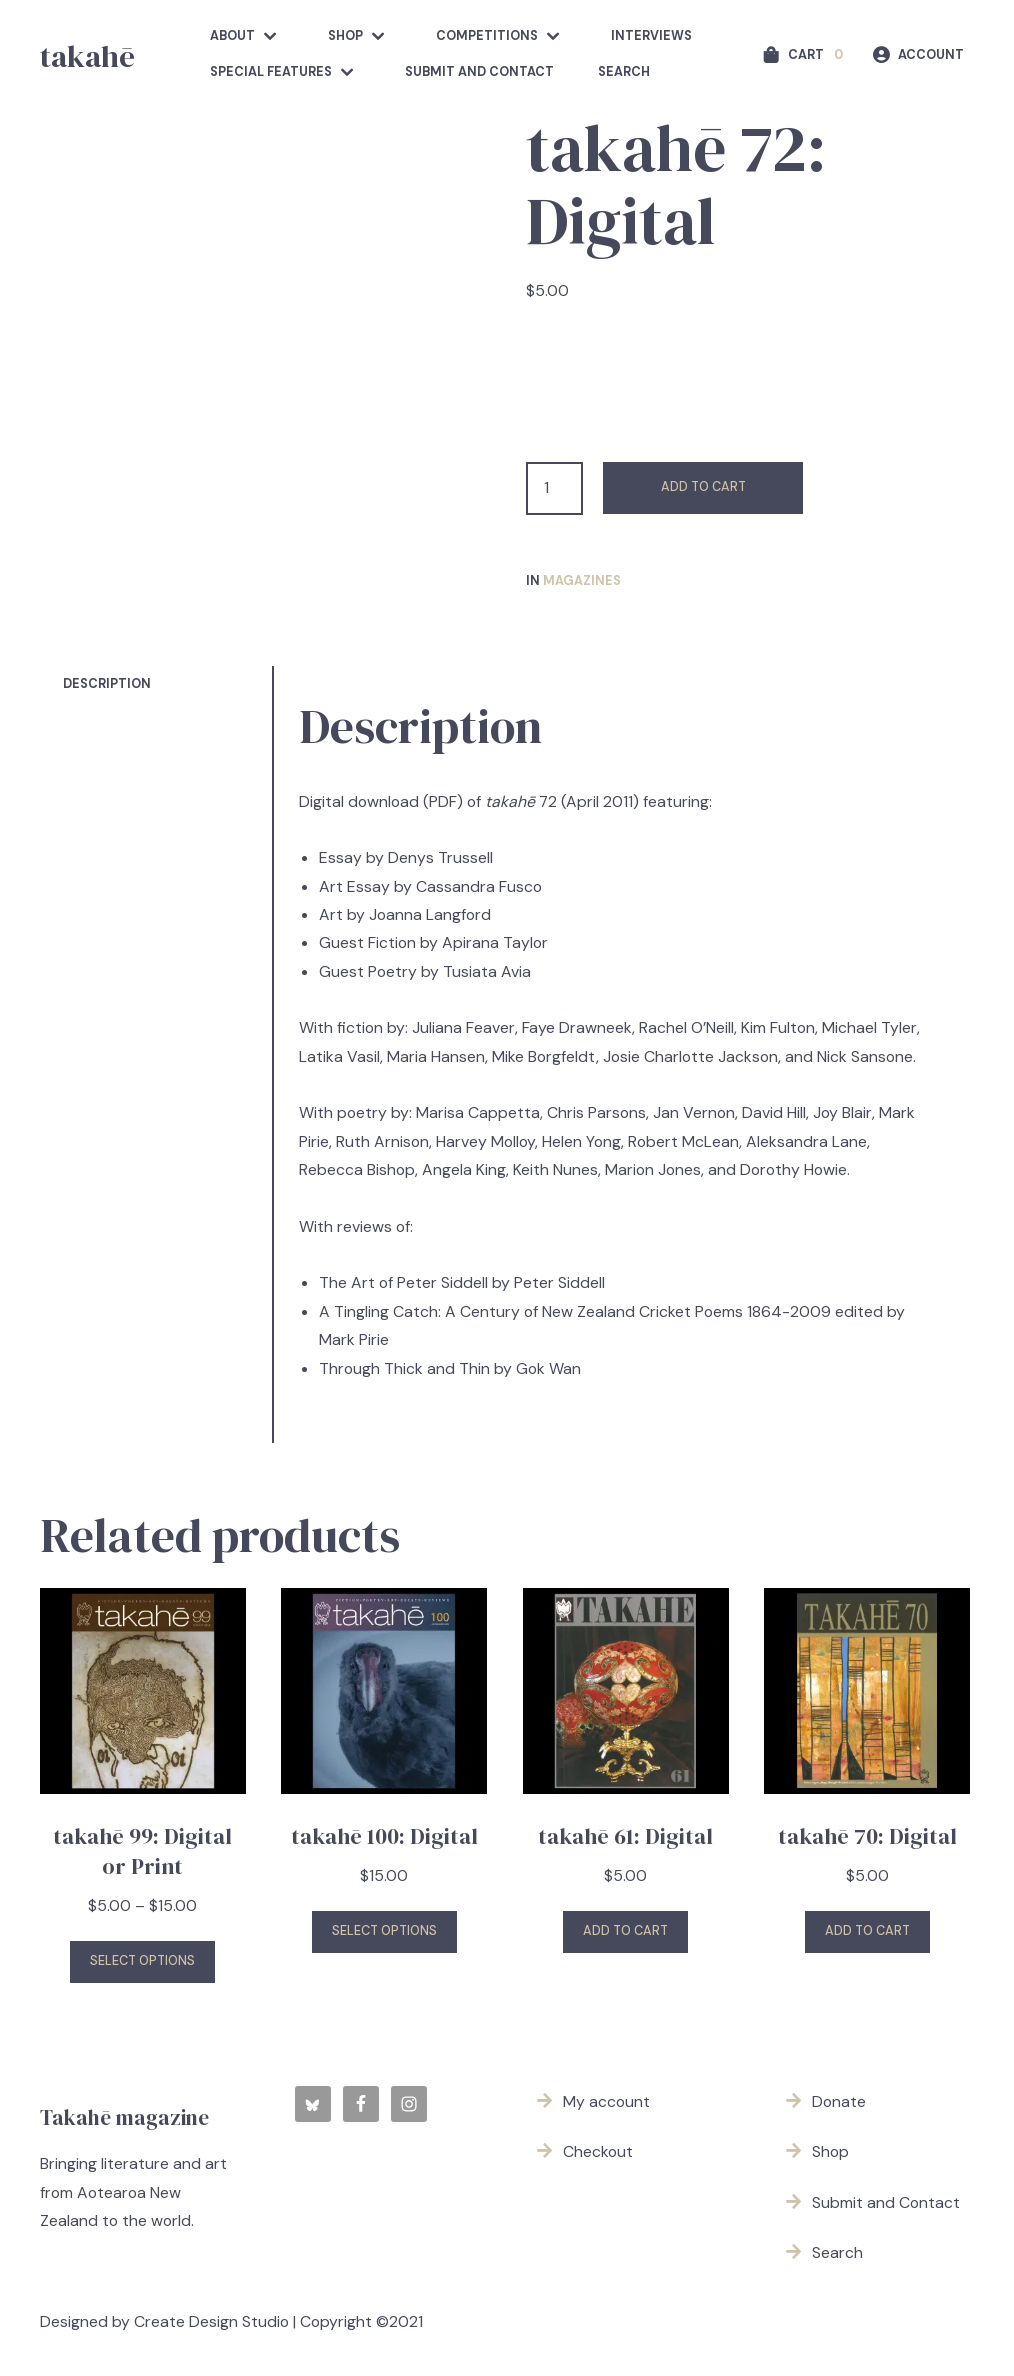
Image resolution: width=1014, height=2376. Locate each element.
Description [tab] (107, 684)
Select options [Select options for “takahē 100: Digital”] (384, 1931)
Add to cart (703, 487)
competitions (487, 36)
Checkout (598, 2151)
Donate (839, 2101)
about (232, 36)
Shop (345, 36)
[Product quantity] (554, 488)
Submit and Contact (479, 72)
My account (606, 2101)
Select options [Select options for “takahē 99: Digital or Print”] (142, 1961)
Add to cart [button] (625, 1931)
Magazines (582, 581)
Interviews (651, 36)
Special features (271, 72)
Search (624, 72)
